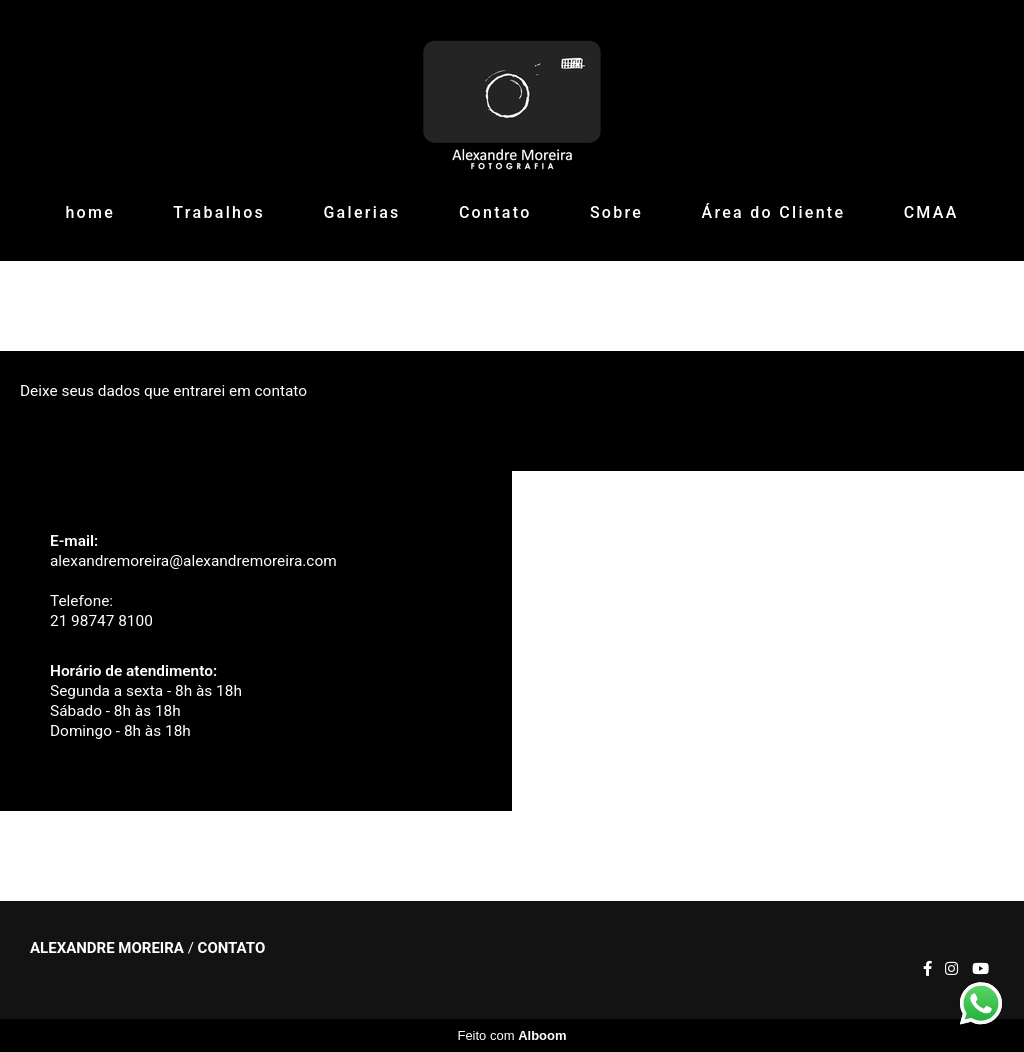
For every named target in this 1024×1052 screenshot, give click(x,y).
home (90, 212)
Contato (495, 212)
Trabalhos (219, 212)
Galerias (361, 212)
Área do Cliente (774, 212)
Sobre (616, 212)
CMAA (931, 212)
